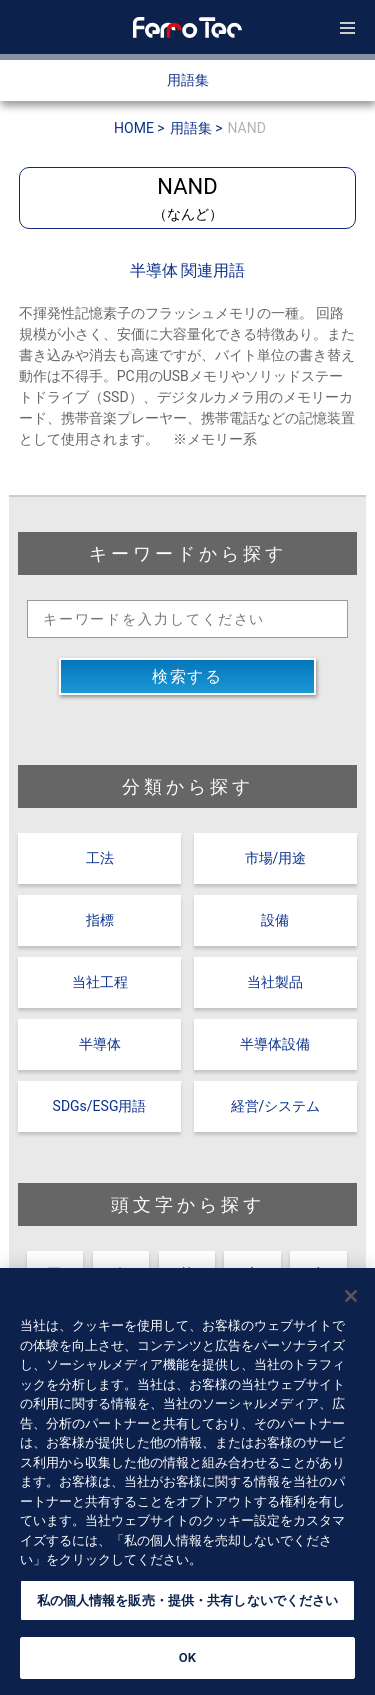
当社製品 (275, 982)
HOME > (139, 128)
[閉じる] (351, 1304)
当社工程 (100, 982)
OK (187, 1666)
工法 (100, 858)
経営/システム (276, 1106)
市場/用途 (276, 858)
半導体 (100, 1044)
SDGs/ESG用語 (100, 1106)
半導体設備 (275, 1044)
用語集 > (196, 128)
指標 (100, 920)
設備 (275, 920)
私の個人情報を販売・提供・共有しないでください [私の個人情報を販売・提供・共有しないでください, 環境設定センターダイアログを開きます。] (188, 1608)
